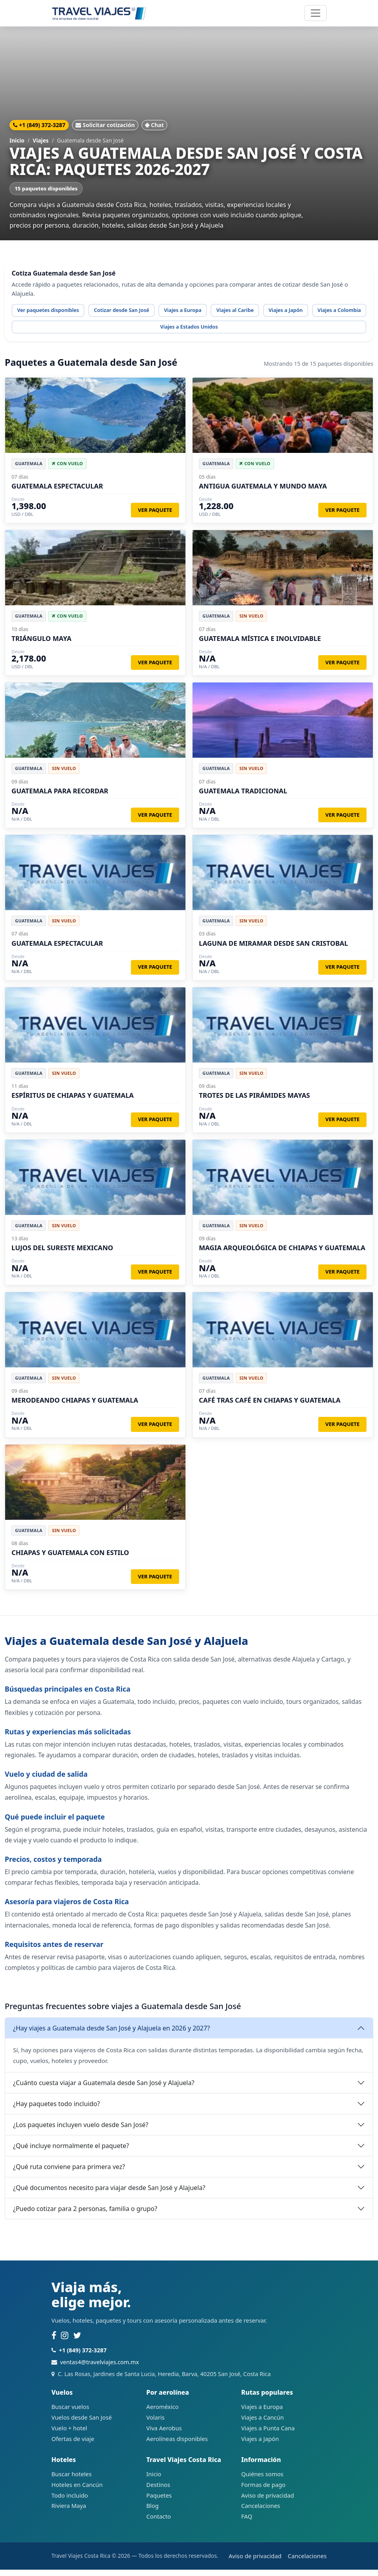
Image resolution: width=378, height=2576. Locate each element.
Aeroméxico (162, 2413)
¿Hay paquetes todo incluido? (56, 2109)
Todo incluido (69, 2501)
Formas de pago (263, 2490)
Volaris (155, 2424)
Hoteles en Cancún (77, 2490)
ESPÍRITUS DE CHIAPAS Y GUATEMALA (72, 1101)
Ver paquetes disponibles (52, 312)
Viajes (41, 140)
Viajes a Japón (318, 312)
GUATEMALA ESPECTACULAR (57, 492)
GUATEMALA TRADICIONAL (243, 796)
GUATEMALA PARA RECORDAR (59, 796)
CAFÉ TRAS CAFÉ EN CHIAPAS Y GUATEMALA (269, 1406)
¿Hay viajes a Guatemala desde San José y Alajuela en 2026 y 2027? (111, 2034)
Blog (152, 2512)
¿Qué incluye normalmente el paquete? (71, 2151)
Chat (154, 125)
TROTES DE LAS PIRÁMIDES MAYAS (254, 1101)
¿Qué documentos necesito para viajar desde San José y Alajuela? (109, 2193)
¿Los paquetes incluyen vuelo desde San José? (80, 2130)
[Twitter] (77, 2342)
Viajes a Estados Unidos (115, 331)
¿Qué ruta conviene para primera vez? (69, 2172)
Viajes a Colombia (42, 331)
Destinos (158, 2490)
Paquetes (159, 2501)
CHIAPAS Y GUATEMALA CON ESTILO (70, 1558)
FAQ (246, 2523)
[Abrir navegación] (315, 13)
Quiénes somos (262, 2480)
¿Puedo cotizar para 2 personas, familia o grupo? (85, 2214)
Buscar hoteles (71, 2480)
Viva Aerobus (164, 2434)
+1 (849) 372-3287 (39, 125)
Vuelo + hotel (69, 2434)
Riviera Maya (68, 2512)
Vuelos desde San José (81, 2424)
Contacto (158, 2523)
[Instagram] (64, 2342)
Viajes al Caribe (261, 312)
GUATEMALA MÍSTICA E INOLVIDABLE (260, 644)
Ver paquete (155, 516)
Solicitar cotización (105, 125)
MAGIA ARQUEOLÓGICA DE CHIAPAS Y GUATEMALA (282, 1254)
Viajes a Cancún (262, 2424)
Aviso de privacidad (267, 2501)
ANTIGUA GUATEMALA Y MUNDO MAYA (263, 492)
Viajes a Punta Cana (268, 2434)
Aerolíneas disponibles (177, 2445)
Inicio (17, 140)
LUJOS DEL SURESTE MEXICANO (62, 1254)
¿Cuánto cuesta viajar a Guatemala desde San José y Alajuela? (103, 2088)
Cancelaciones (260, 2512)
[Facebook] (53, 2342)
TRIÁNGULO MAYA (41, 644)
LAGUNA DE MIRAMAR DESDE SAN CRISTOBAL (273, 949)
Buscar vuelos (70, 2413)
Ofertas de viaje (72, 2445)
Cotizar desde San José (135, 312)
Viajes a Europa (203, 312)
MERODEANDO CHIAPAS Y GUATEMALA (74, 1406)
